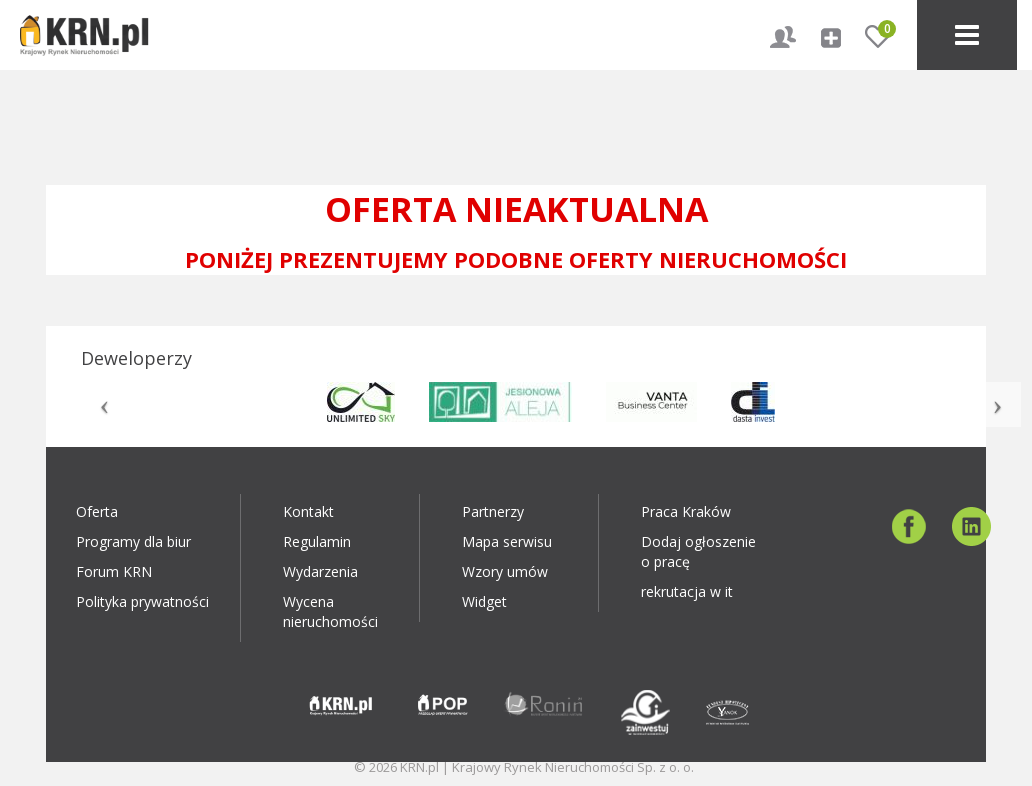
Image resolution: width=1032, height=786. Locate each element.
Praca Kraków (686, 511)
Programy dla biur (133, 541)
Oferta (97, 511)
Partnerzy (493, 511)
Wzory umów (505, 571)
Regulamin (317, 541)
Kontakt (308, 511)
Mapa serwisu (507, 541)
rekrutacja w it (687, 591)
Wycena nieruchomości (330, 611)
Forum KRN (114, 571)
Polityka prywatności (142, 601)
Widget (484, 601)
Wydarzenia (320, 571)
